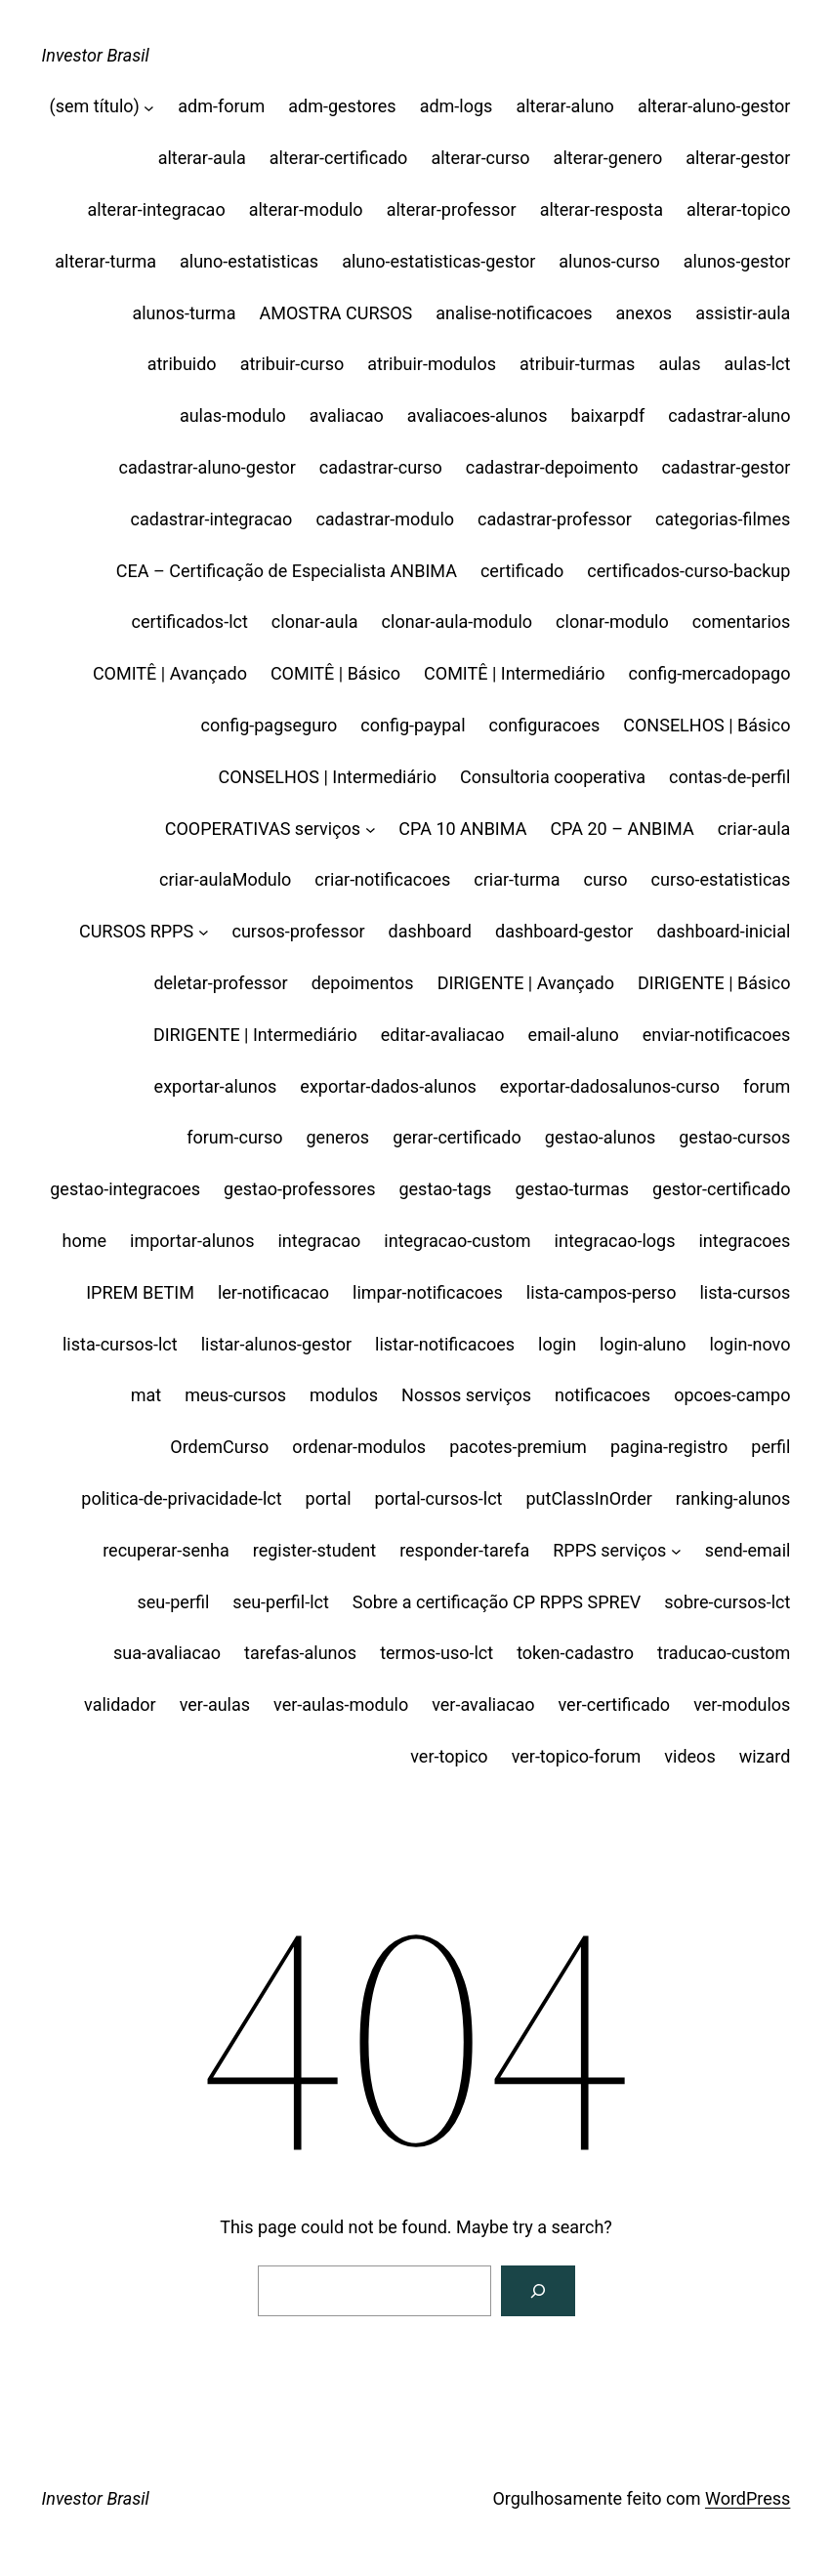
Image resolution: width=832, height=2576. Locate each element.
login (557, 1344)
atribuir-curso (292, 363)
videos (689, 1756)
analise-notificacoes (514, 313)
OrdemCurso (219, 1446)
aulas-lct (758, 363)
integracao (318, 1240)
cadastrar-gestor (725, 467)
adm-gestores (341, 106)
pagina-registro (669, 1446)
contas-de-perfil (729, 777)
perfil (770, 1446)
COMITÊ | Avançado (170, 673)
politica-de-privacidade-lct (181, 1498)
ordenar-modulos (359, 1446)
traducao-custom (723, 1652)
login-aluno (643, 1344)
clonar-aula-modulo (457, 621)
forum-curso (234, 1137)
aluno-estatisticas (249, 261)
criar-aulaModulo (225, 879)
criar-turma (517, 879)
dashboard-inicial (723, 931)
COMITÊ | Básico (335, 673)
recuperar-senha (166, 1550)
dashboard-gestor (564, 931)
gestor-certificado (721, 1189)
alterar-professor (452, 209)
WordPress (747, 2498)
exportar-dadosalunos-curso (610, 1086)
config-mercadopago (710, 673)
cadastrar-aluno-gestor (207, 467)
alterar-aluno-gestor (714, 106)
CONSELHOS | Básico (706, 725)
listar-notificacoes (445, 1344)
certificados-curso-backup (688, 571)
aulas (679, 363)
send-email (748, 1550)
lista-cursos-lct (120, 1344)
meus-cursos (235, 1395)
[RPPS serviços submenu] (676, 1551)
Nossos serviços (466, 1395)
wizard (765, 1756)
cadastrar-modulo (384, 519)
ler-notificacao (273, 1292)
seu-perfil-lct (280, 1602)
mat (146, 1395)
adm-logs (456, 106)
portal (329, 1498)
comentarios (741, 621)
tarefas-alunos (300, 1652)
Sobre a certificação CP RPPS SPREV (497, 1602)
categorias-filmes (723, 519)
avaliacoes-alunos (477, 415)
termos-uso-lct (436, 1652)
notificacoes (602, 1395)
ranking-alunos (733, 1498)
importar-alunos (192, 1240)
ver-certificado (615, 1704)
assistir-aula (742, 313)
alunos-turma (183, 313)
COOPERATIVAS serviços (262, 828)
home (84, 1240)
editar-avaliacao (443, 1034)
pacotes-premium (518, 1446)
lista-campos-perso (601, 1292)
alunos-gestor (737, 261)
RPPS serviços (609, 1550)
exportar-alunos (215, 1086)
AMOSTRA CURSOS (335, 313)
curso (606, 879)
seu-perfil (174, 1602)
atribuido (182, 363)
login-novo (749, 1344)
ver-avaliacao (483, 1704)
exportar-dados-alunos (388, 1086)
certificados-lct (189, 621)
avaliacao (347, 415)
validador (120, 1704)
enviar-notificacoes (717, 1034)
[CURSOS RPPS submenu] (203, 932)
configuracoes (545, 725)
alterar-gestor (738, 157)
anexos (644, 313)
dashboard (430, 931)
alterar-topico (738, 209)
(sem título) (95, 106)
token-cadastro (575, 1652)
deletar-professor (220, 983)
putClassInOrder (588, 1498)
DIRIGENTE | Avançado (525, 983)
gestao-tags (444, 1189)
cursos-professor (297, 931)
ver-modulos (741, 1704)
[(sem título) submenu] (149, 107)
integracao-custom (457, 1240)
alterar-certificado (339, 157)
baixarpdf (608, 415)
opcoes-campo (732, 1395)
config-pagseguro (269, 725)
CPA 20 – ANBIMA (621, 828)
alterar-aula (202, 157)
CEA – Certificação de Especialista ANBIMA (286, 571)
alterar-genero (608, 157)
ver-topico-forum (577, 1756)
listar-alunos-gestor (276, 1344)
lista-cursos (744, 1292)
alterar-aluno (565, 106)
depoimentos (363, 983)
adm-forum (221, 106)
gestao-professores (299, 1189)
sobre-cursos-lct (727, 1602)
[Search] (538, 2290)
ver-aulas (215, 1704)
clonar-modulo (612, 621)
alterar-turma (105, 261)
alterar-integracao (157, 209)
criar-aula (754, 828)
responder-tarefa (464, 1550)
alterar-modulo (306, 209)
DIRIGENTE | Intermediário (255, 1034)
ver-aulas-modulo (340, 1704)
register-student (314, 1550)
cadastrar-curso (380, 467)
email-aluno (573, 1034)
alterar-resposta (601, 209)
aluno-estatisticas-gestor (438, 261)
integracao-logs (615, 1240)
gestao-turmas (572, 1189)
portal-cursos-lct (439, 1498)
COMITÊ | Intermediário (514, 673)
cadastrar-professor (555, 519)
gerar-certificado (457, 1137)
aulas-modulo (233, 415)
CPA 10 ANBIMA (462, 828)
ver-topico (448, 1756)
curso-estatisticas (721, 879)
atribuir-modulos (431, 363)
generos (338, 1137)
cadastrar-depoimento (552, 467)
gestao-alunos (600, 1137)
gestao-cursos (734, 1137)
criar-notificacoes (382, 879)
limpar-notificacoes (428, 1292)
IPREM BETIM (140, 1292)
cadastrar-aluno (729, 415)
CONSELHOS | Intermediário (327, 777)
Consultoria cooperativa (552, 777)
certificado (521, 571)
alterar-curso (480, 157)
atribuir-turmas (577, 363)
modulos (344, 1395)
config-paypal (412, 725)
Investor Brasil (95, 55)
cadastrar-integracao (212, 519)
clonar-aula (314, 621)
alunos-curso (609, 261)
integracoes (744, 1240)
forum (766, 1086)
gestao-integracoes (125, 1189)
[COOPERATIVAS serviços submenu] (370, 829)
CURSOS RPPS (136, 931)
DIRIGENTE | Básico (714, 983)
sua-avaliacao (167, 1652)
